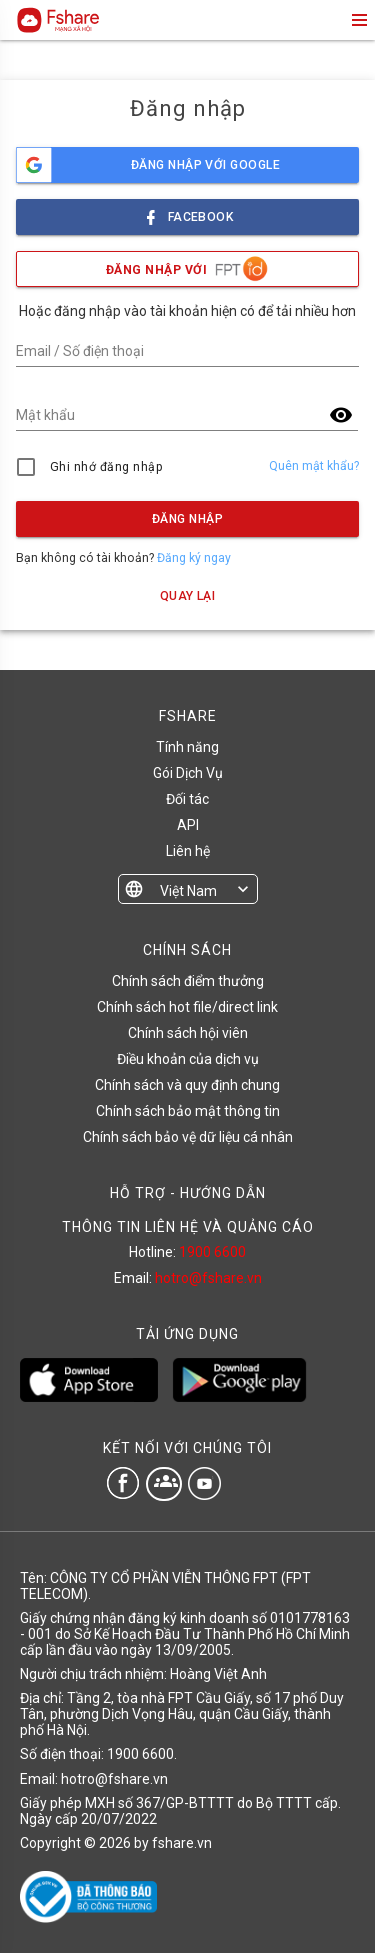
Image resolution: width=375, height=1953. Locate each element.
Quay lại (188, 596)
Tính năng (187, 747)
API (188, 825)
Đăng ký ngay (194, 558)
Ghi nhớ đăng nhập (106, 467)
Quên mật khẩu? (314, 466)
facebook (188, 211)
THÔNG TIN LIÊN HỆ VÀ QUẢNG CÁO (188, 1227)
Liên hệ (188, 851)
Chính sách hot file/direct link (187, 1007)
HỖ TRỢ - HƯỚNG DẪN (188, 1193)
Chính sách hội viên (188, 1033)
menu (358, 20)
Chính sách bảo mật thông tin (188, 1111)
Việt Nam (188, 891)
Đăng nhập (187, 519)
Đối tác (187, 799)
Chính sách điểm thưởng (188, 981)
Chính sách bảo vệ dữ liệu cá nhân (188, 1137)
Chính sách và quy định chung (187, 1085)
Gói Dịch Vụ (188, 773)
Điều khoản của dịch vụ (188, 1059)
